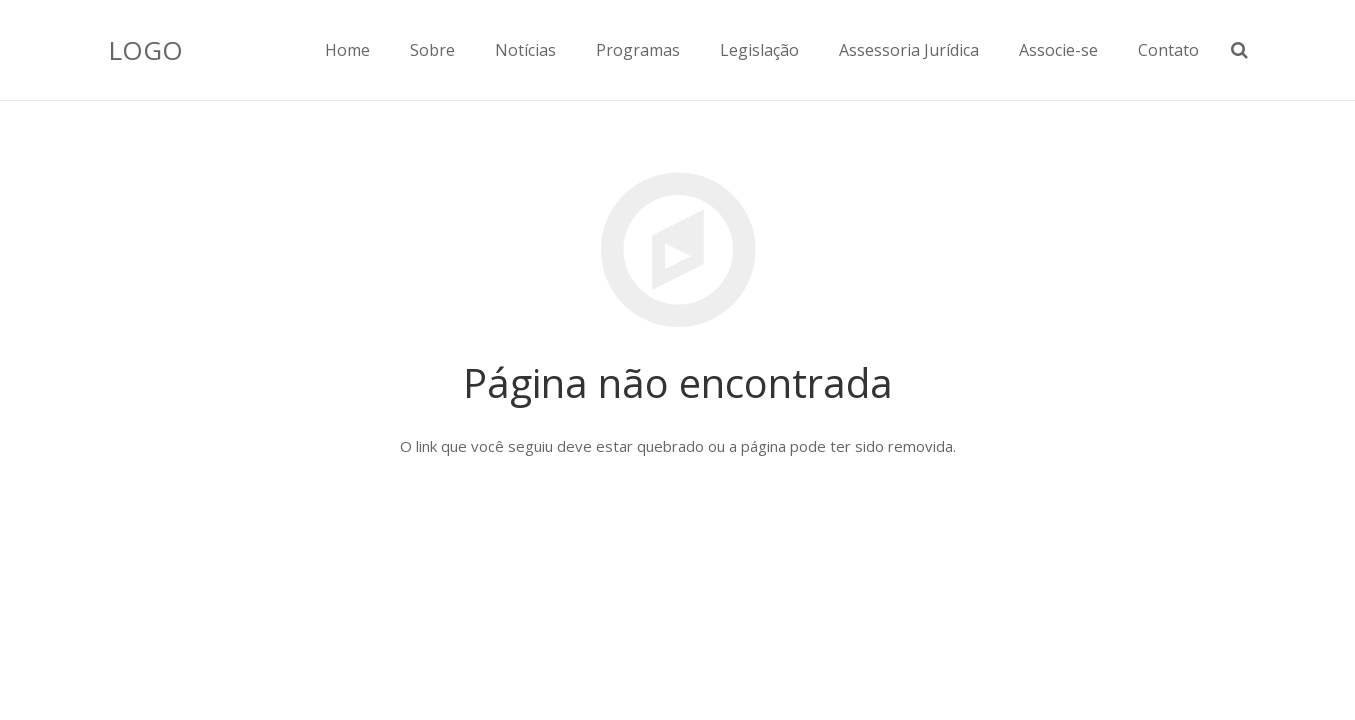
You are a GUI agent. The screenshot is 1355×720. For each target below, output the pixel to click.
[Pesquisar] (1239, 50)
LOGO (145, 50)
